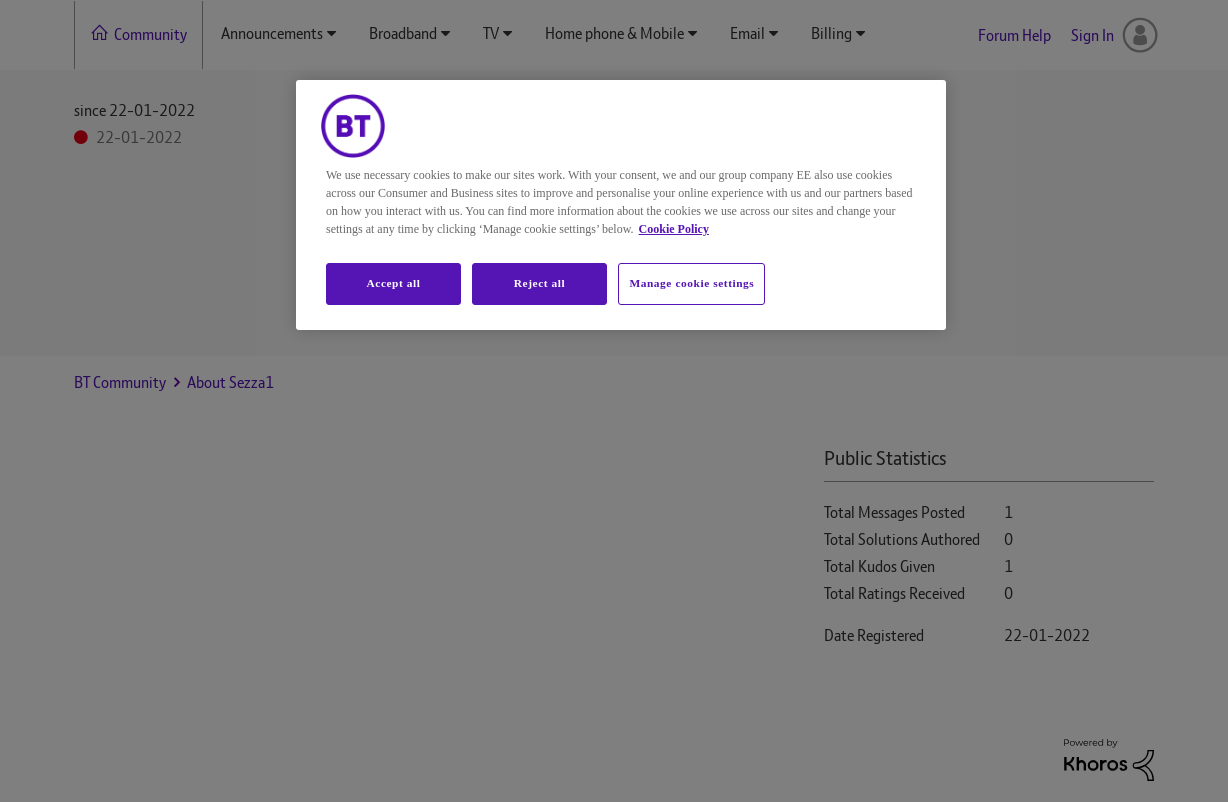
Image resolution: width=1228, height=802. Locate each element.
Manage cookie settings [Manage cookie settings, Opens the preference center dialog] (691, 283)
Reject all (539, 283)
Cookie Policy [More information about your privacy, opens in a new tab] (674, 229)
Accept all (393, 283)
